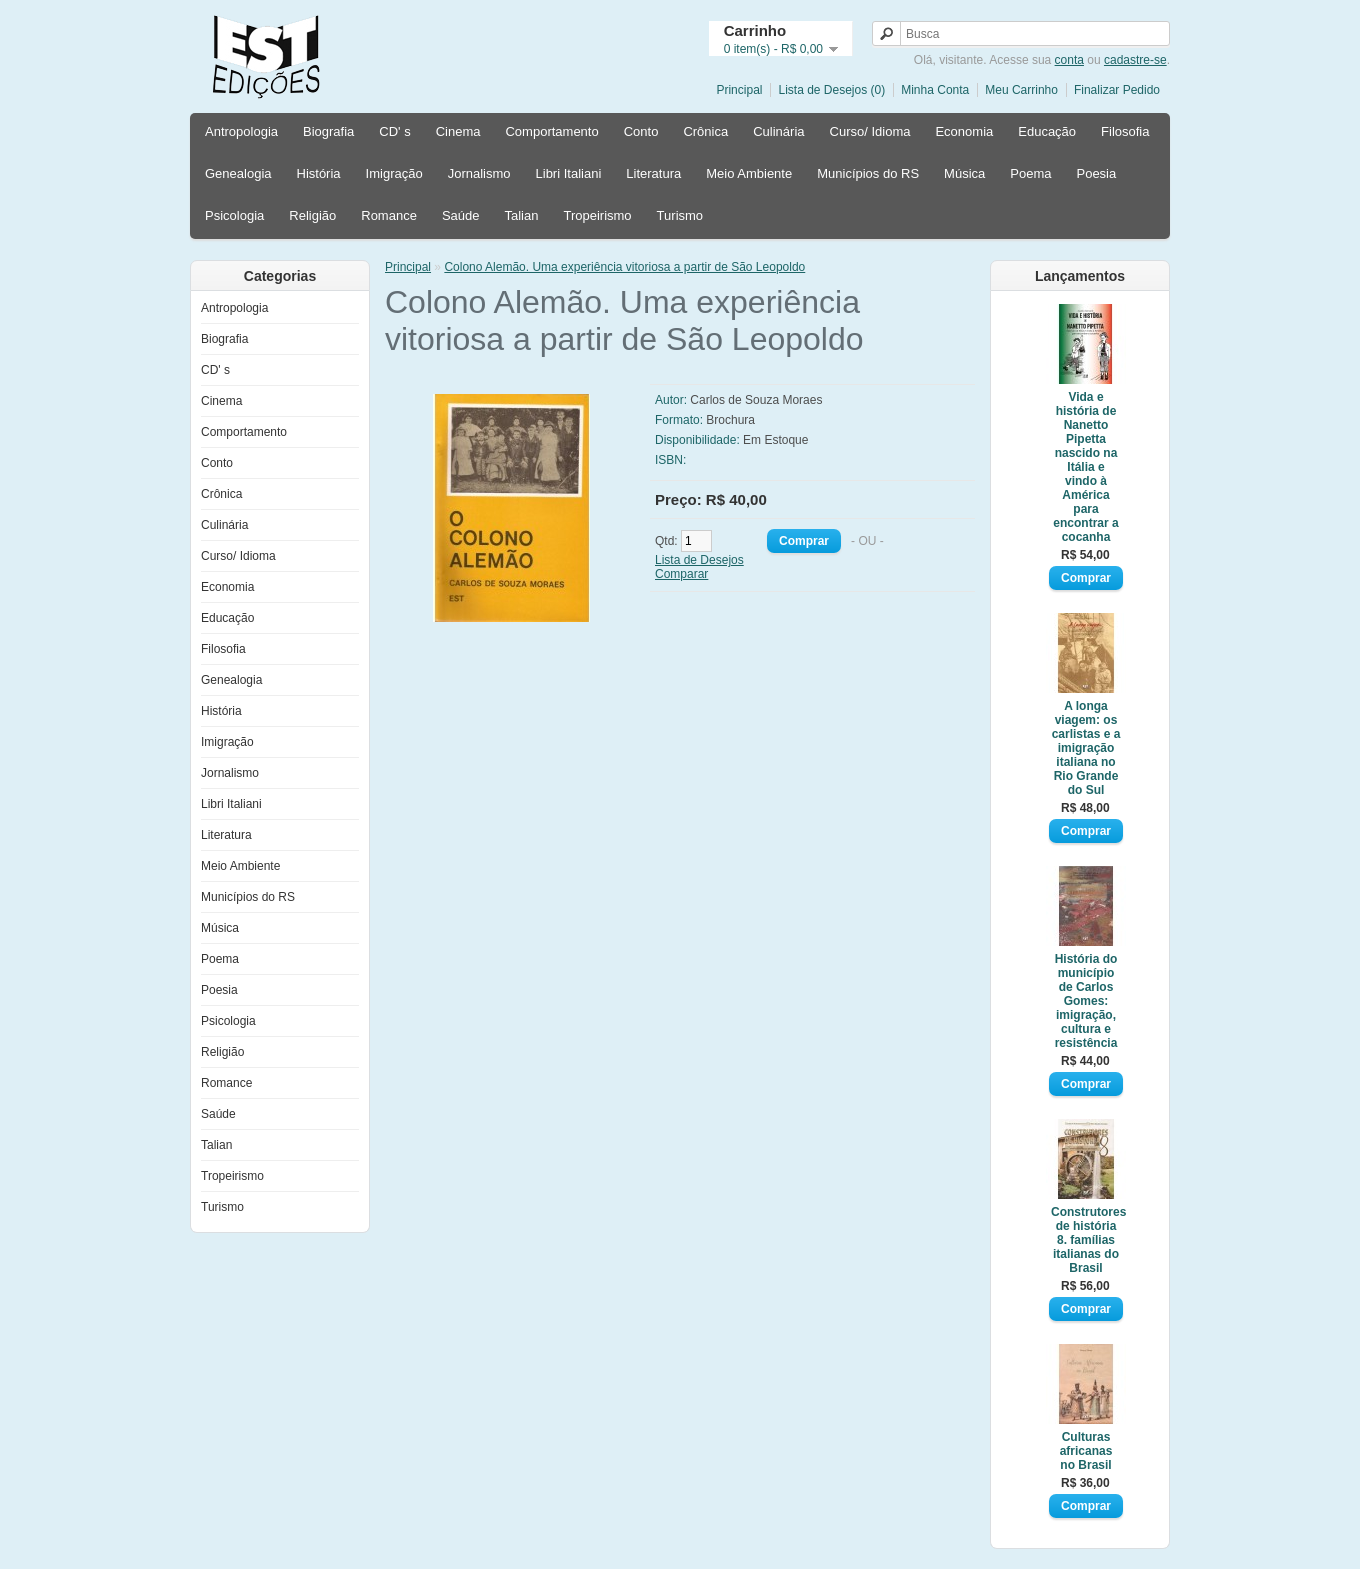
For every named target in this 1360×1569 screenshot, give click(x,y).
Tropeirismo (597, 215)
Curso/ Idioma (870, 131)
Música (964, 173)
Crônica (705, 131)
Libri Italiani (569, 173)
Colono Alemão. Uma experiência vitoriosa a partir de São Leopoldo (624, 267)
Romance (389, 215)
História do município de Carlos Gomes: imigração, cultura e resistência (1086, 1001)
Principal (739, 90)
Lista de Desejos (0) (831, 90)
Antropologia (241, 131)
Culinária (778, 131)
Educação (1047, 131)
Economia (964, 131)
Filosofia (1125, 131)
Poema (1030, 173)
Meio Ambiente (749, 173)
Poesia (1096, 173)
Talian (521, 215)
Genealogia (238, 173)
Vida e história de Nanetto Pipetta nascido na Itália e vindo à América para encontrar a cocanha (1085, 467)
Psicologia (234, 215)
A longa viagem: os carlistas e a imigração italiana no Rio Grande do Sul (1086, 748)
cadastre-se (1135, 60)
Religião (312, 215)
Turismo (680, 215)
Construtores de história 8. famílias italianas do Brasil (1086, 1240)
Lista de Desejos (699, 560)
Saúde (461, 215)
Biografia (328, 131)
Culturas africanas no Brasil (1086, 1451)
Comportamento (551, 131)
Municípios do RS (868, 173)
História (319, 173)
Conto (641, 131)
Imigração (394, 173)
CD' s (394, 131)
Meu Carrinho (1021, 90)
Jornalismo (479, 173)
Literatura (653, 173)
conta (1069, 60)
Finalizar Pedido (1117, 90)
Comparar (681, 574)
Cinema (458, 131)
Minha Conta (935, 90)
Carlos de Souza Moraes (756, 400)
